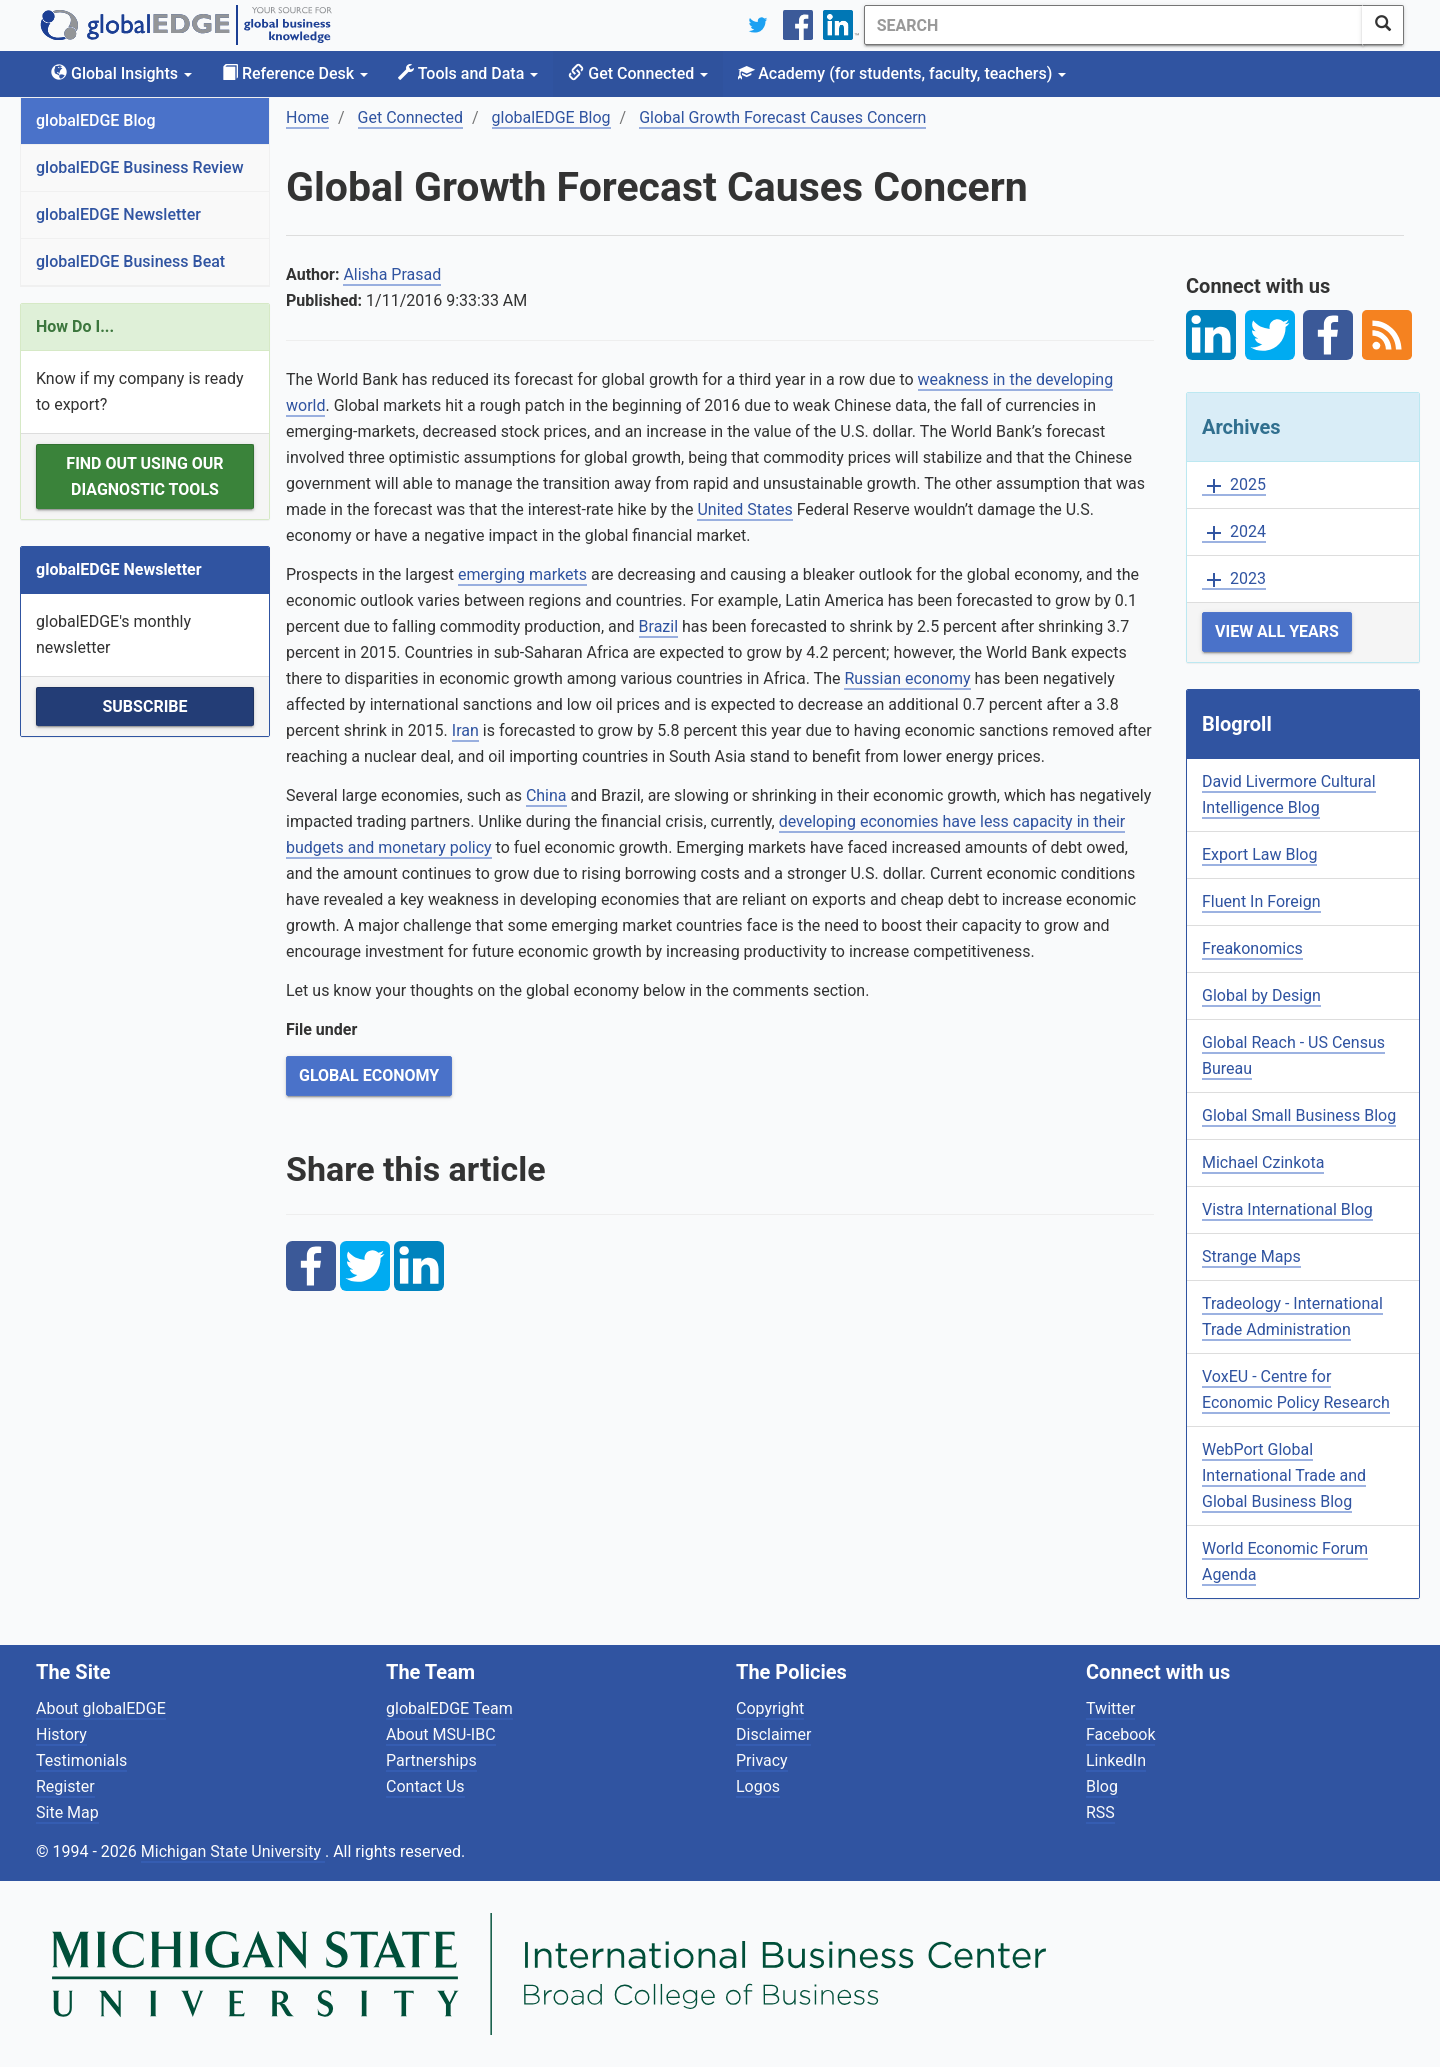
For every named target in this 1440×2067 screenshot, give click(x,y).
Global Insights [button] (121, 73)
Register (65, 1786)
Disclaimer (773, 1734)
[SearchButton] (1383, 25)
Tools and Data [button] (468, 73)
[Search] (1113, 25)
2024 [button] (1234, 532)
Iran (465, 730)
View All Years (1277, 631)
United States (744, 509)
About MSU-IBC (441, 1734)
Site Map (67, 1812)
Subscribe (144, 706)
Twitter (1110, 1708)
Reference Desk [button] (295, 73)
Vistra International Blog (1287, 1209)
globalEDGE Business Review (140, 167)
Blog (1102, 1786)
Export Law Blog (1259, 854)
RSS (1100, 1812)
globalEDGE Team (449, 1708)
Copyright (770, 1708)
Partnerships (431, 1760)
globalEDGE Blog (96, 120)
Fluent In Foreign (1261, 901)
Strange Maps (1251, 1256)
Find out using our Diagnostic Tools (144, 476)
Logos (758, 1786)
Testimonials (81, 1760)
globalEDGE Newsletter (118, 214)
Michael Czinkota (1263, 1162)
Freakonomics (1252, 948)
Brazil (659, 626)
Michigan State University (233, 1851)
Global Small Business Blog (1299, 1115)
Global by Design (1261, 995)
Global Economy (369, 1075)
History (61, 1734)
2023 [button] (1234, 579)
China (546, 795)
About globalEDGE (101, 1708)
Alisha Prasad (392, 274)
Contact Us (425, 1786)
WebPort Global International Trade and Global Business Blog (1284, 1475)
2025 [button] (1234, 485)
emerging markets (522, 574)
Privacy (762, 1760)
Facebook (1120, 1734)
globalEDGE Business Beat (130, 261)
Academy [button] (902, 73)
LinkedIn (1116, 1760)
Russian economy (907, 678)
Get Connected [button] (638, 73)
